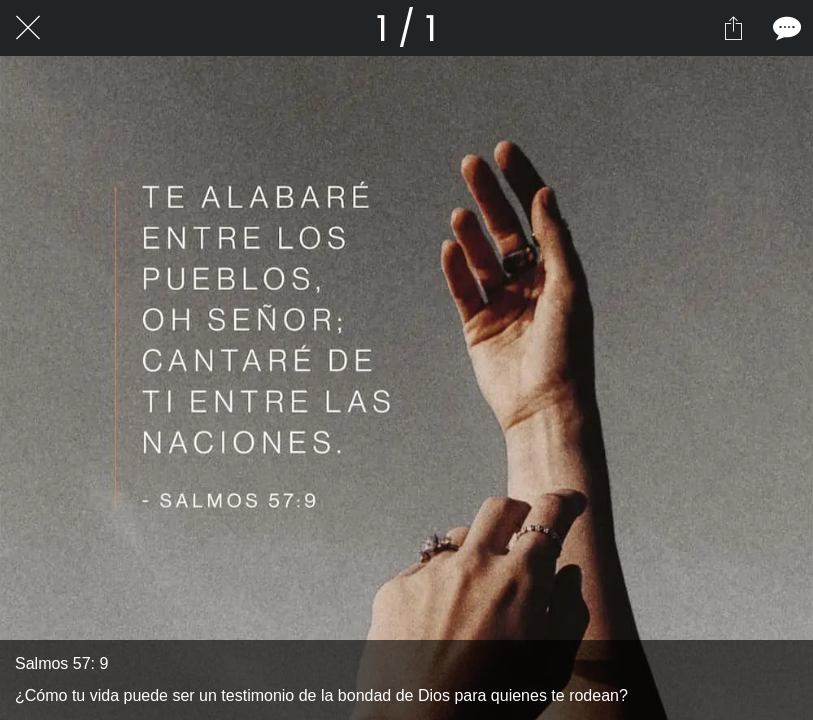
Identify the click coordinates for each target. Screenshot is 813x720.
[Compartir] (733, 28)
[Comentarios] (785, 28)
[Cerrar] (28, 28)
